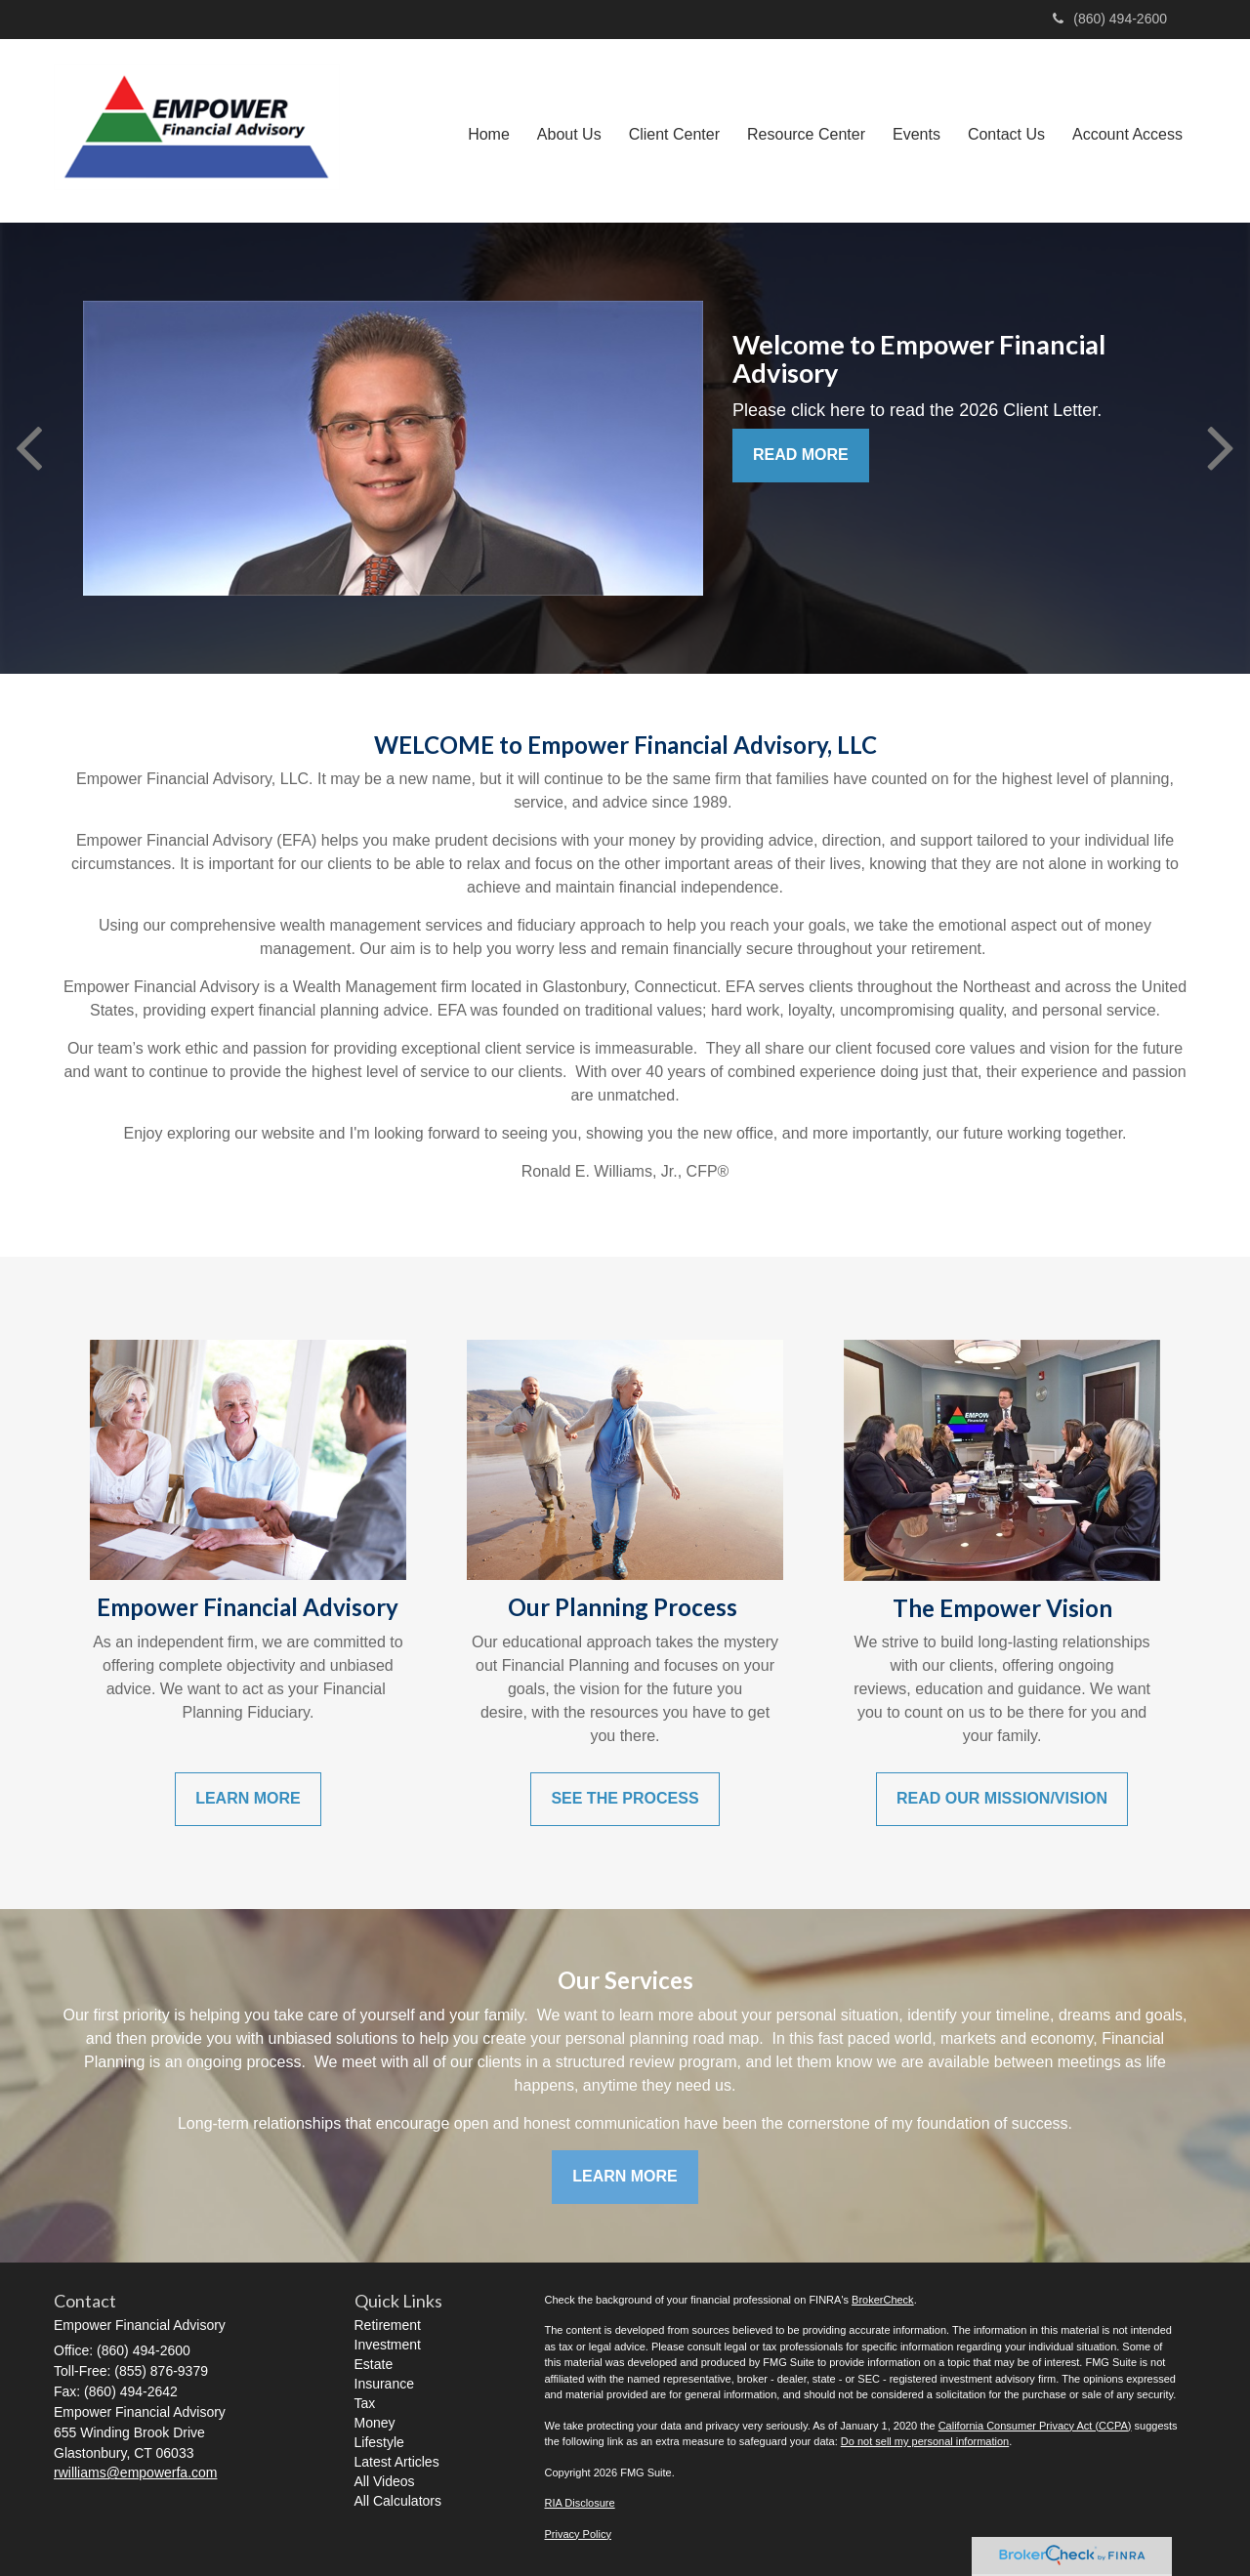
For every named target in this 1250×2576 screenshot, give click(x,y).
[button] (569, 131)
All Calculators (397, 2501)
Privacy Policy (578, 2534)
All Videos (384, 2481)
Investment (387, 2344)
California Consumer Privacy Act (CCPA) (1035, 2425)
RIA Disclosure (580, 2503)
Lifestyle (379, 2442)
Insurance (384, 2383)
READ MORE (801, 454)
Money (375, 2423)
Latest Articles (396, 2462)
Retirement (387, 2325)
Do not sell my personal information (925, 2441)
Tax (365, 2403)
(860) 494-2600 (1110, 18)
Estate (374, 2364)
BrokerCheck (883, 2300)
